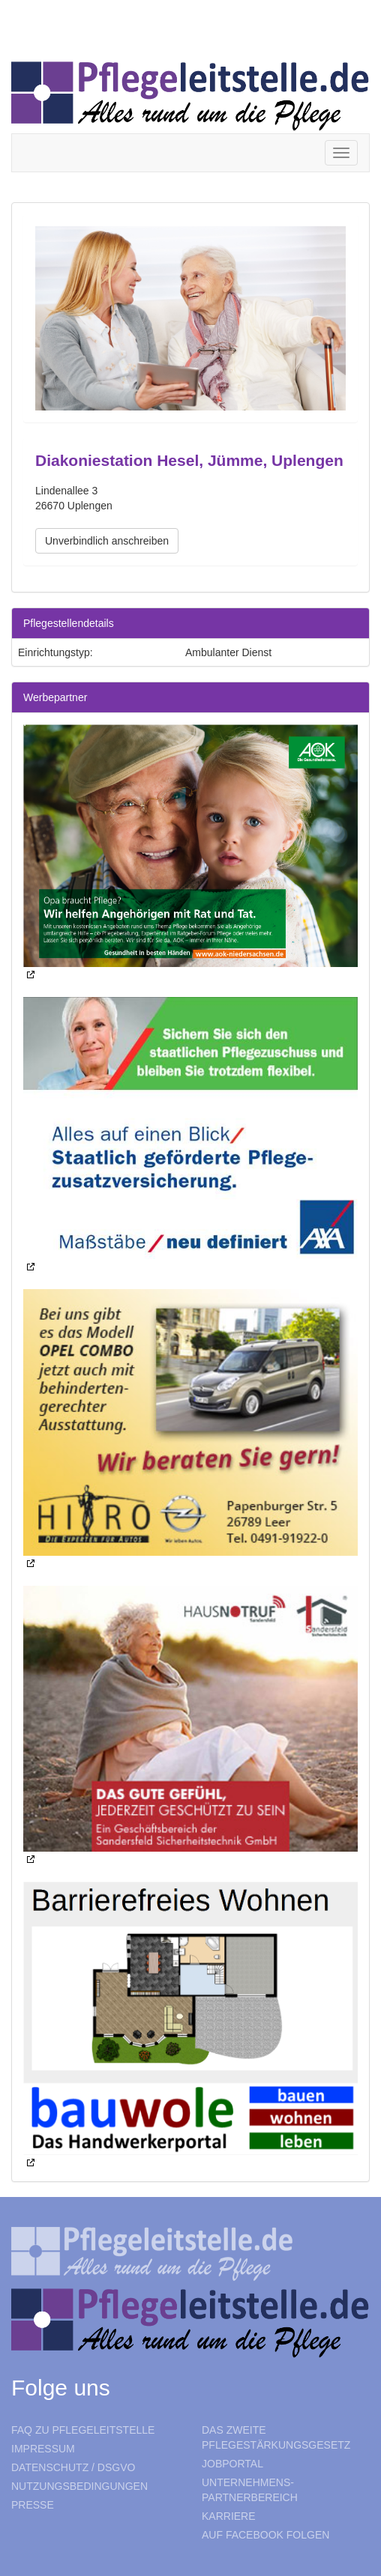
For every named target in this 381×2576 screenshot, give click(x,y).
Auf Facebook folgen (265, 2535)
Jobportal (232, 2464)
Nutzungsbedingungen (79, 2486)
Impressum (43, 2449)
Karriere (229, 2516)
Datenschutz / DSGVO (73, 2467)
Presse (32, 2505)
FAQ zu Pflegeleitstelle (82, 2430)
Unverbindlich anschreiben (107, 541)
